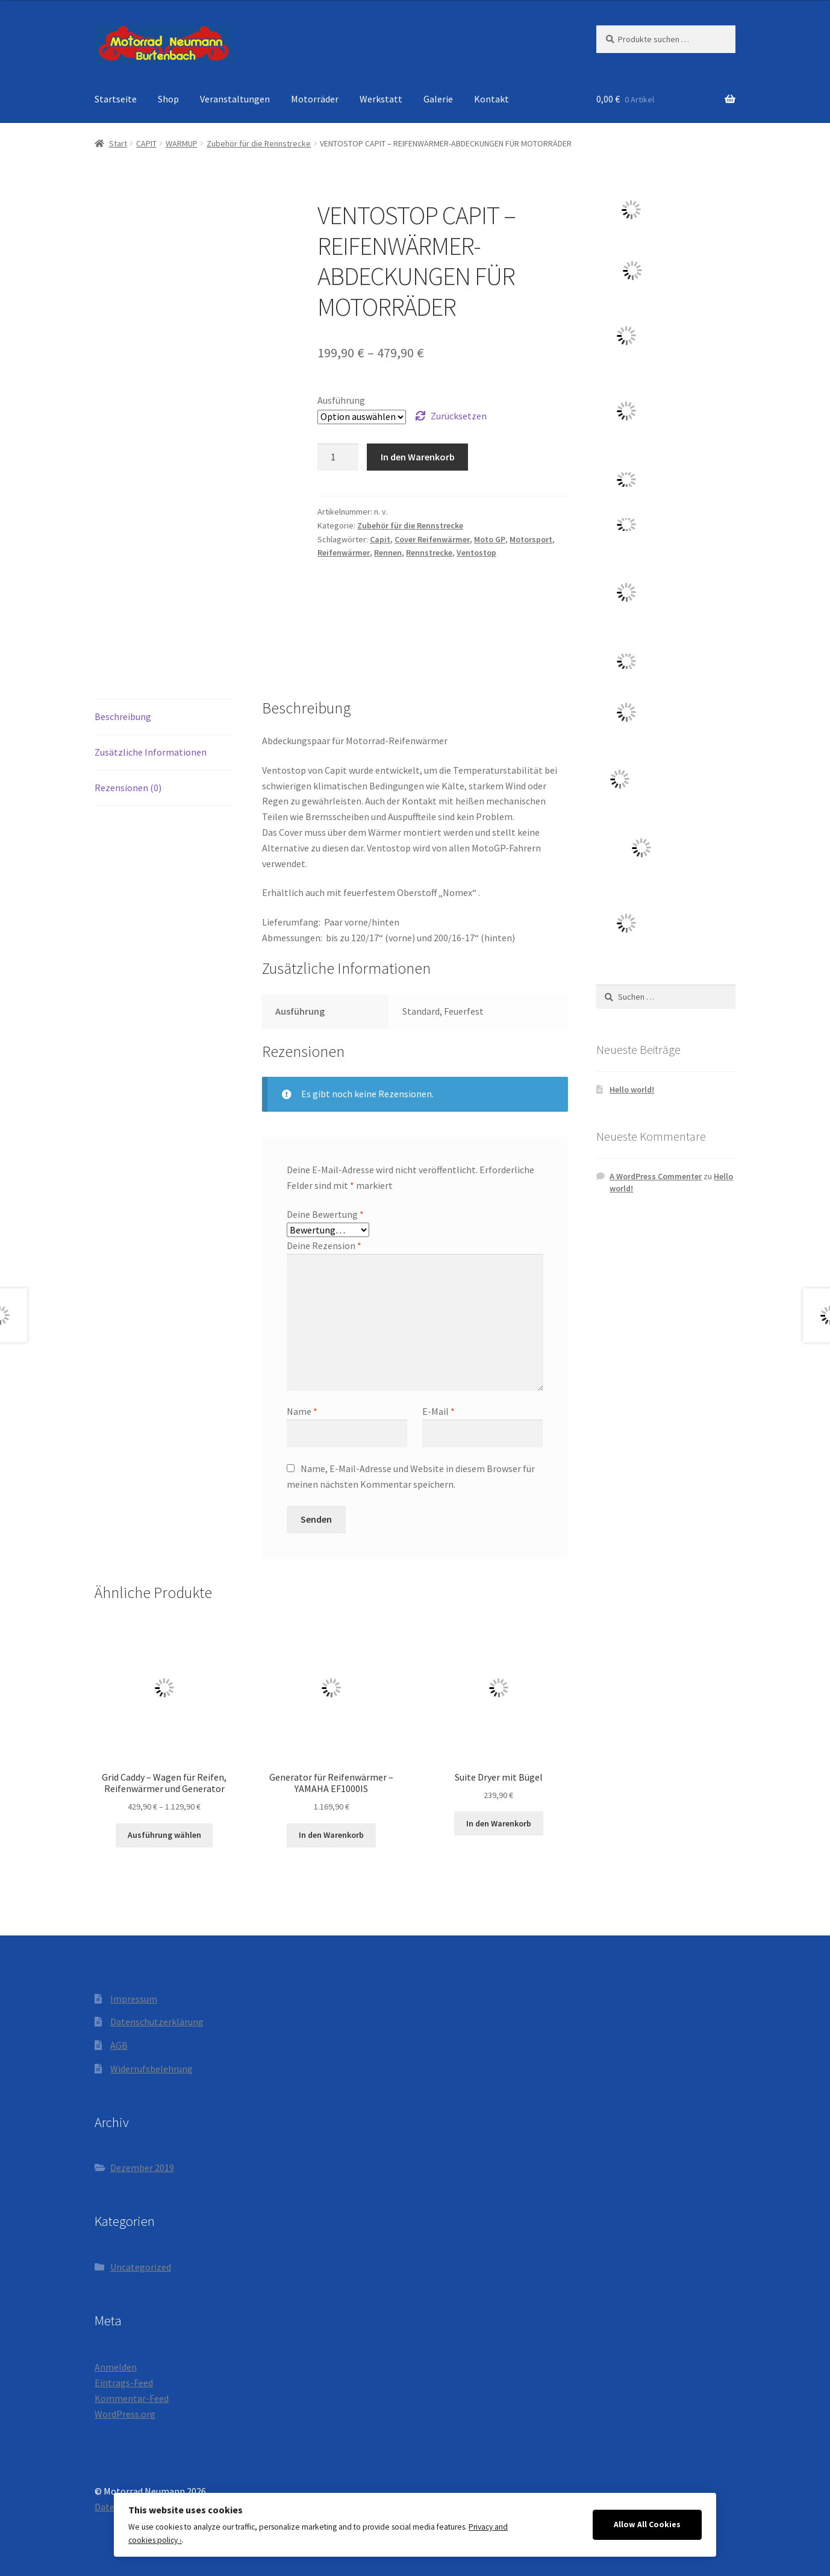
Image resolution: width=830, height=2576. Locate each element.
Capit (380, 539)
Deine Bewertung (325, 1214)
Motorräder (315, 99)
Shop (168, 99)
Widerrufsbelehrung (151, 2069)
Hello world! (632, 1089)
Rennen (388, 552)
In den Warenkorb (418, 457)
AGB (119, 2045)
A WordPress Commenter (656, 1176)
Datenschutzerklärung (157, 2022)
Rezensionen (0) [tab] (128, 788)
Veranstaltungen (235, 99)
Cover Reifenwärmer (432, 539)
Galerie (438, 99)
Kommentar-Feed (132, 2398)
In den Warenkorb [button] (331, 1834)
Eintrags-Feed (124, 2383)
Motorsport (531, 539)
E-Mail (438, 1411)
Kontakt (491, 99)
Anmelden (116, 2367)
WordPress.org (125, 2414)
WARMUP (182, 143)
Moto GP (489, 539)
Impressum (133, 1999)
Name (302, 1411)
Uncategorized (140, 2267)
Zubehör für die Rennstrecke (259, 143)
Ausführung (341, 400)
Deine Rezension (324, 1245)
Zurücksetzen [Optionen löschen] (459, 416)
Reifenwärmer (343, 552)
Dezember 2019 (142, 2167)
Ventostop (476, 552)
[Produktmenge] (337, 457)
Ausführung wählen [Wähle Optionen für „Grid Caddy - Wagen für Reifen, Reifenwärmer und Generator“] (164, 1834)
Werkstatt (381, 99)
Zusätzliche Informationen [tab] (151, 752)
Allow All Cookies (647, 2524)
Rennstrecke (429, 552)
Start (118, 143)
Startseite (116, 99)
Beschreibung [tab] (123, 716)
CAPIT (146, 143)
